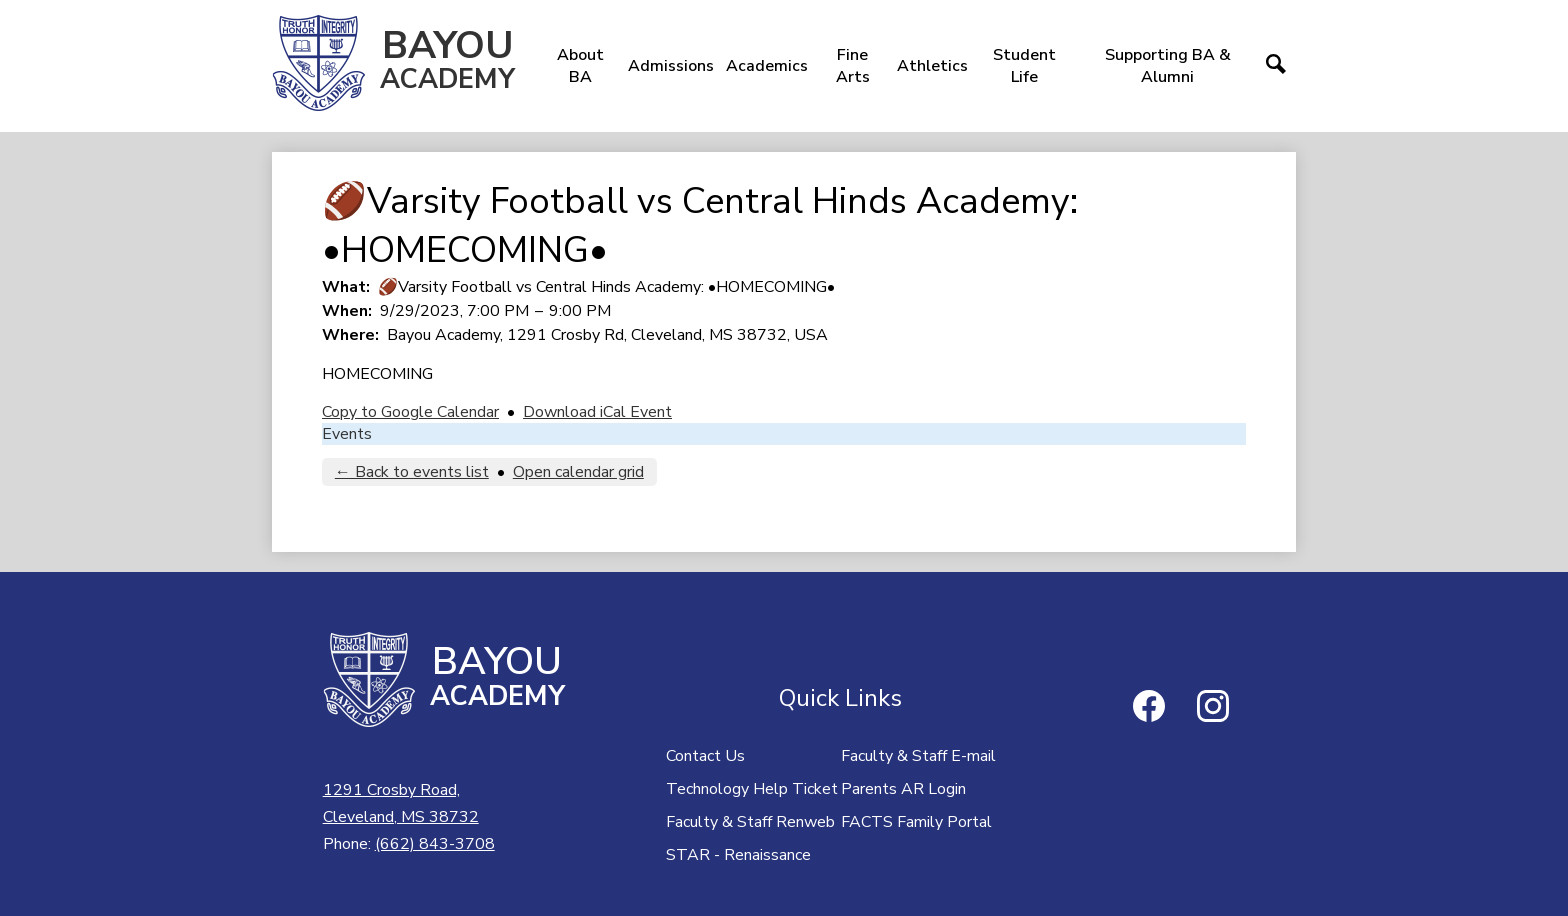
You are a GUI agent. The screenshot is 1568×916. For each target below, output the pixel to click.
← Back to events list (412, 472)
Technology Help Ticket (752, 789)
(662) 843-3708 (435, 844)
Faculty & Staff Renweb (750, 822)
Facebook (1149, 710)
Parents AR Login (903, 789)
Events (347, 434)
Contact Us (705, 756)
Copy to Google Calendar (410, 412)
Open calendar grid (578, 472)
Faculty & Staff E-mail (918, 756)
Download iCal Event (597, 412)
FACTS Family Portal (916, 822)
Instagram (1213, 710)
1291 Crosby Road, (401, 805)
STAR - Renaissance (738, 855)
